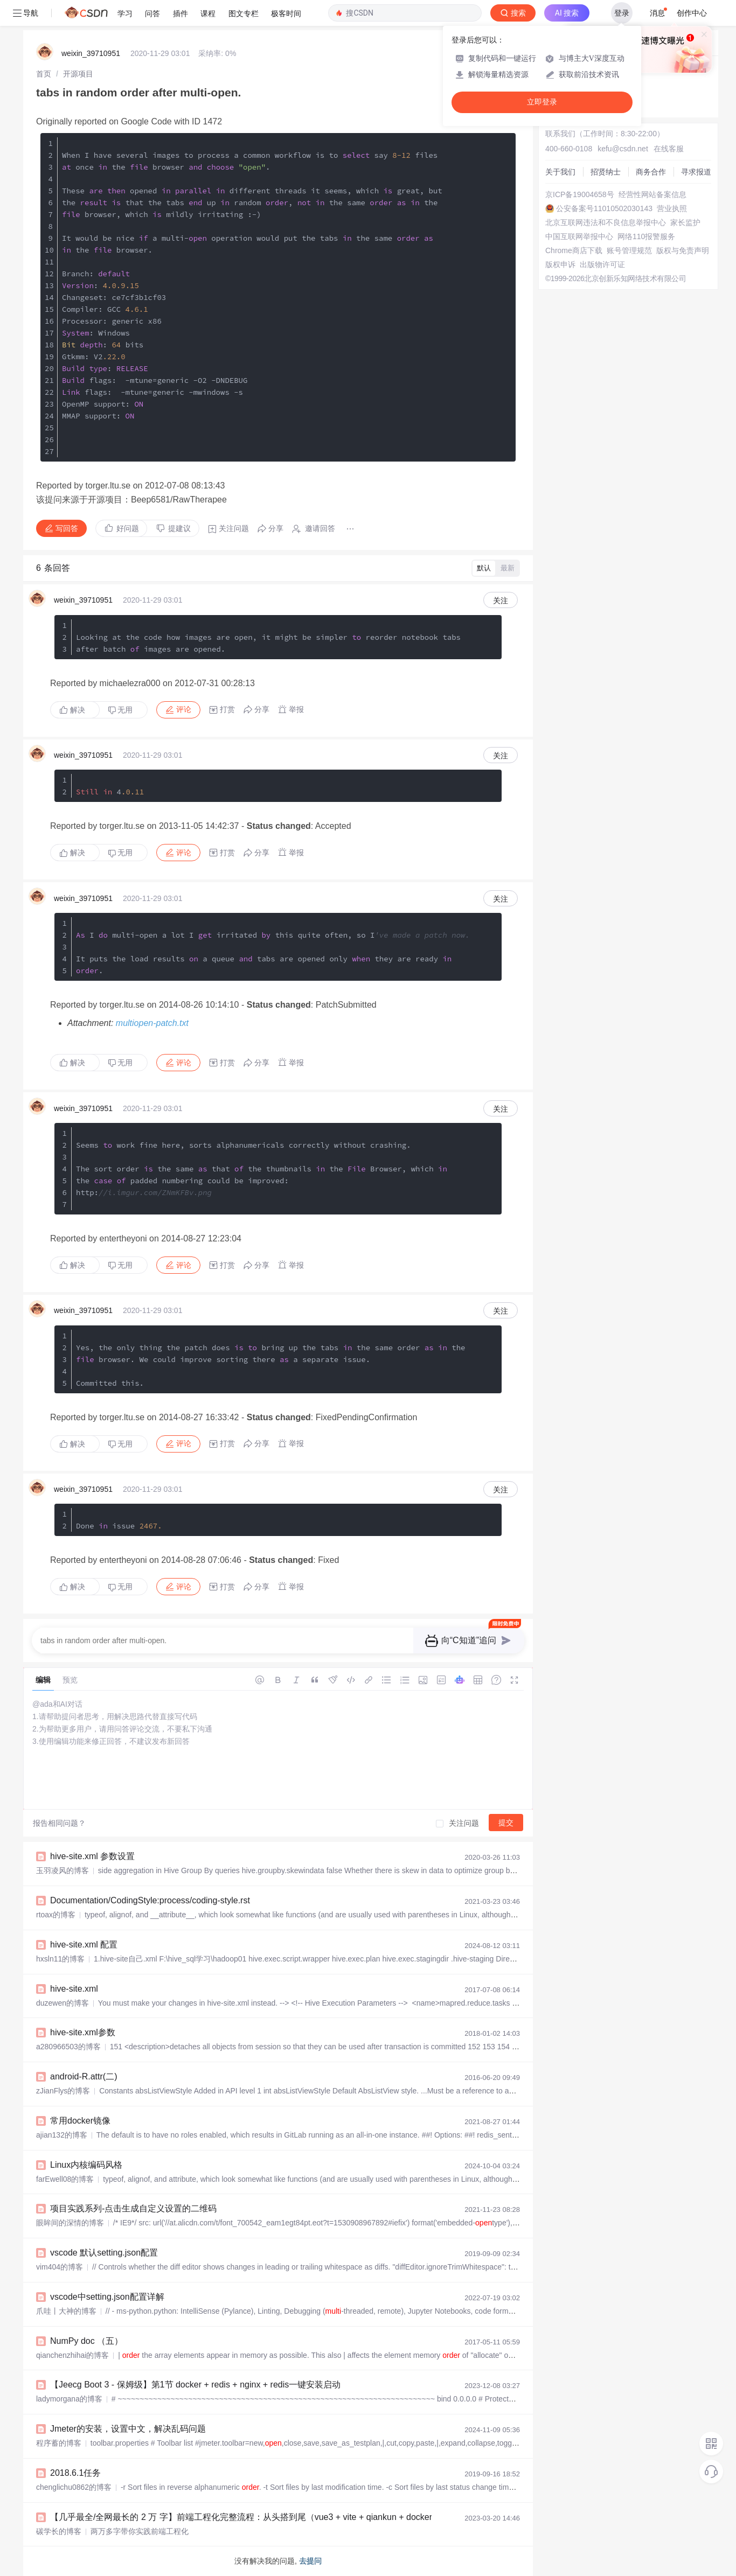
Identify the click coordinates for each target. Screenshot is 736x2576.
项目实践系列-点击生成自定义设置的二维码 (133, 2208)
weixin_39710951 (90, 53)
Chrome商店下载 (573, 250)
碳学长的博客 (58, 2531)
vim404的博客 (59, 2267)
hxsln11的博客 (60, 1958)
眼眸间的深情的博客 (70, 2222)
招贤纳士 (606, 171)
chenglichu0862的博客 (74, 2487)
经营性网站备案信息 (652, 194)
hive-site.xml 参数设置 (92, 1856)
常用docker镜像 (80, 2120)
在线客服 (669, 148)
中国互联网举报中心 (579, 236)
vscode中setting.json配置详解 (107, 2296)
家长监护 (685, 222)
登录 (621, 13)
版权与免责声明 (682, 250)
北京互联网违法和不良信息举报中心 (605, 222)
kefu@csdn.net (623, 148)
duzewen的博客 (62, 2003)
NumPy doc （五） (86, 2340)
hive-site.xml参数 (82, 2032)
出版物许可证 (602, 264)
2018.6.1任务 (75, 2472)
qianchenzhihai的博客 (72, 2355)
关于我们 (560, 171)
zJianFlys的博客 (63, 2090)
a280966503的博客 (68, 2046)
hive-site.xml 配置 (83, 1944)
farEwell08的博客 (65, 2179)
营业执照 (672, 208)
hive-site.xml (74, 1988)
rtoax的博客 (55, 1914)
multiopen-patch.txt (152, 1023)
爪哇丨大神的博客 (66, 2311)
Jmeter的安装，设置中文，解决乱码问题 (128, 2428)
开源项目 (78, 73)
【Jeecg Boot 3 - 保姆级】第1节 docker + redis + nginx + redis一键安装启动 (195, 2384)
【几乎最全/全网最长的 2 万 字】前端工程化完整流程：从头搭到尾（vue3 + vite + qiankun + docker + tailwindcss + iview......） (292, 2517)
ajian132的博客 (61, 2135)
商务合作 (651, 171)
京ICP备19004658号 (579, 194)
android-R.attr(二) (83, 2076)
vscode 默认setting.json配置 (104, 2252)
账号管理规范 (629, 250)
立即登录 (542, 102)
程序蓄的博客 (58, 2443)
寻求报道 (696, 171)
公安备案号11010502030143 (604, 208)
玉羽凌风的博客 (62, 1870)
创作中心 (692, 13)
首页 (43, 73)
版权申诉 (560, 264)
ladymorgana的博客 (69, 2399)
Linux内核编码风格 (86, 2164)
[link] (43, 73)
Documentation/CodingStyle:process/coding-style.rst (150, 1900)
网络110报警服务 (646, 236)
